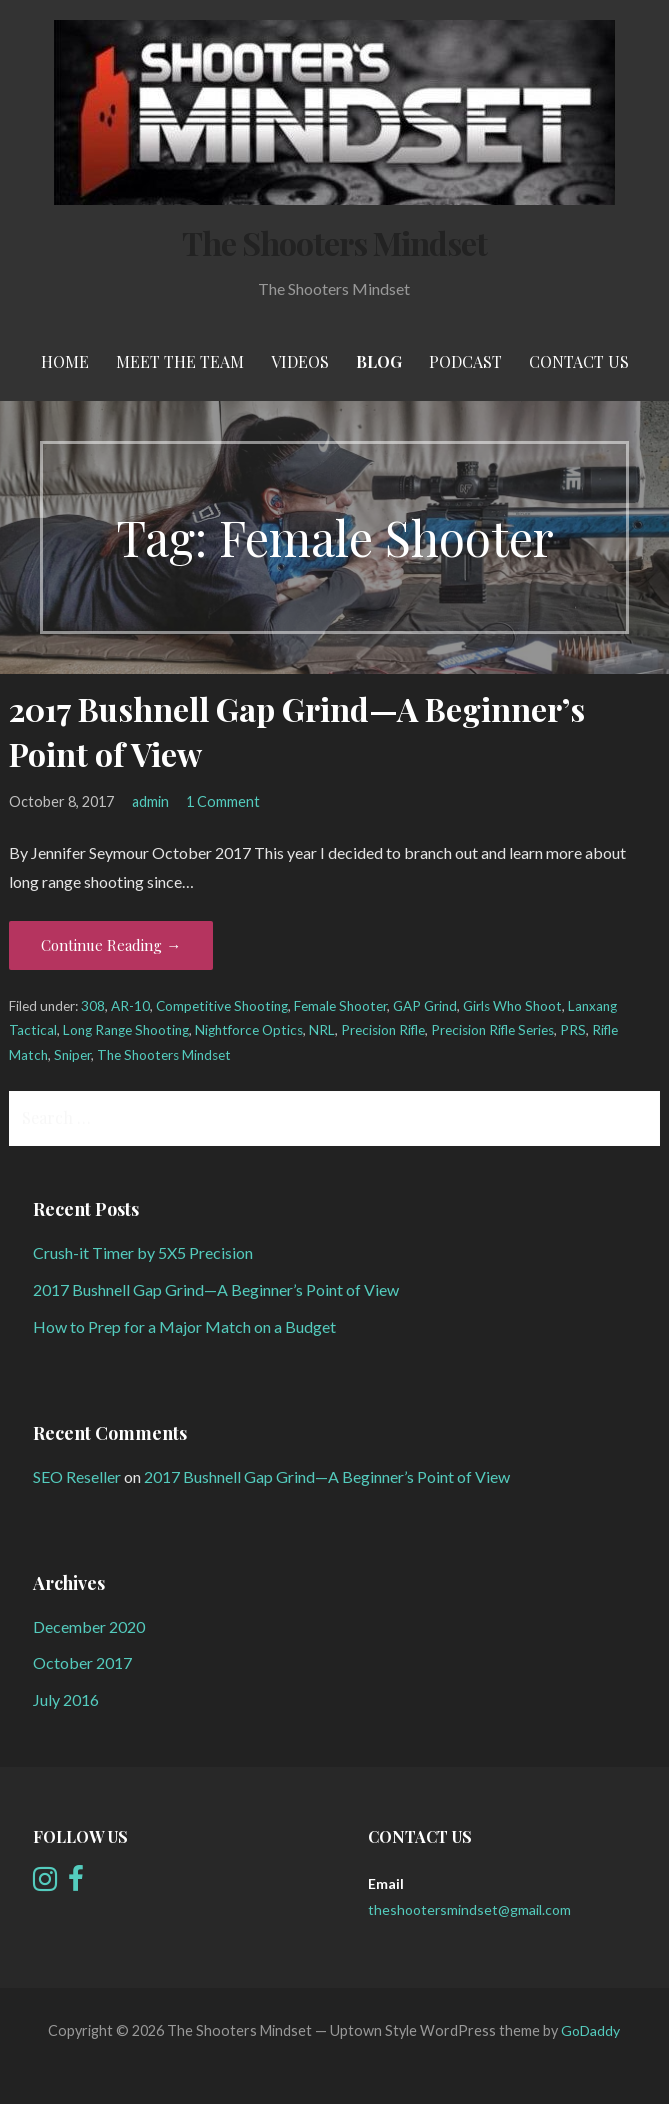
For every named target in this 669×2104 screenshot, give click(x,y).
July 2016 (66, 1699)
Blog (379, 361)
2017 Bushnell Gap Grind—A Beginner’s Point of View (216, 1289)
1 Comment (223, 801)
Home (65, 361)
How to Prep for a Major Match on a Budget (184, 1326)
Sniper (72, 1055)
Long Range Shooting (126, 1030)
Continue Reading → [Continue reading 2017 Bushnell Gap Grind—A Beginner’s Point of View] (111, 945)
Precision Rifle (383, 1030)
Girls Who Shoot (512, 1006)
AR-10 (130, 1006)
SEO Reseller (77, 1476)
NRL (322, 1030)
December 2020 (89, 1626)
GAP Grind (425, 1006)
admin (150, 801)
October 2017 (82, 1662)
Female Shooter (340, 1006)
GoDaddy (590, 2030)
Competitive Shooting (222, 1006)
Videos (300, 361)
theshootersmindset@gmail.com (469, 1909)
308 (93, 1006)
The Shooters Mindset (335, 242)
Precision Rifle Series (492, 1030)
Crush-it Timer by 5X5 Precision (143, 1252)
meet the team (180, 361)
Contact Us (579, 361)
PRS (573, 1030)
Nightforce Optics (249, 1030)
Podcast (465, 361)
